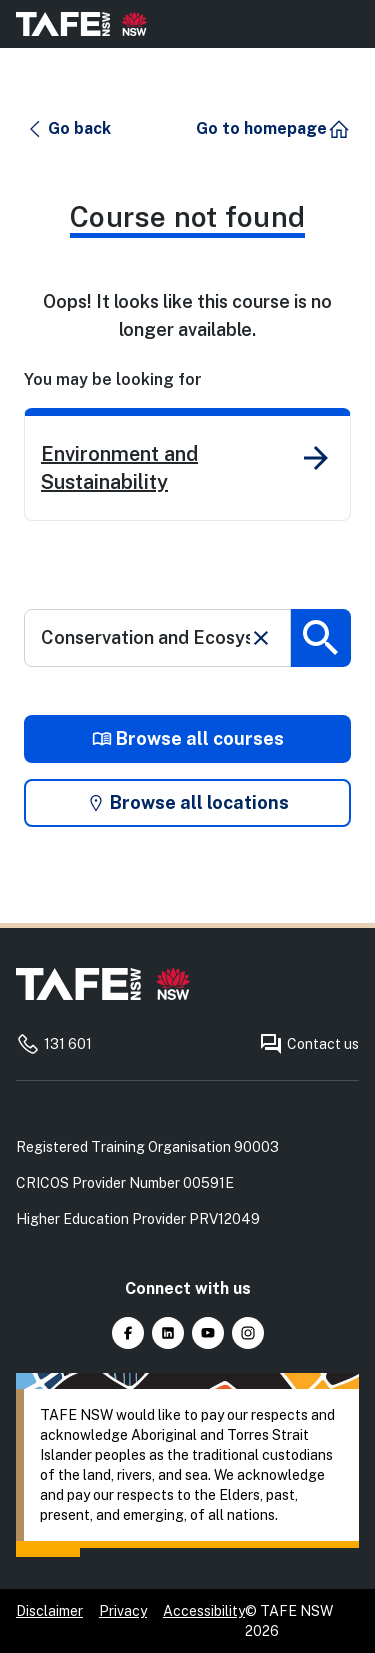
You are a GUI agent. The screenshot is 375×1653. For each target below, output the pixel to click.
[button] (68, 129)
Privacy (123, 1611)
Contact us (309, 1044)
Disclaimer (49, 1611)
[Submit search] (321, 638)
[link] (187, 464)
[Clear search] (261, 638)
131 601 (54, 1044)
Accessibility (204, 1611)
